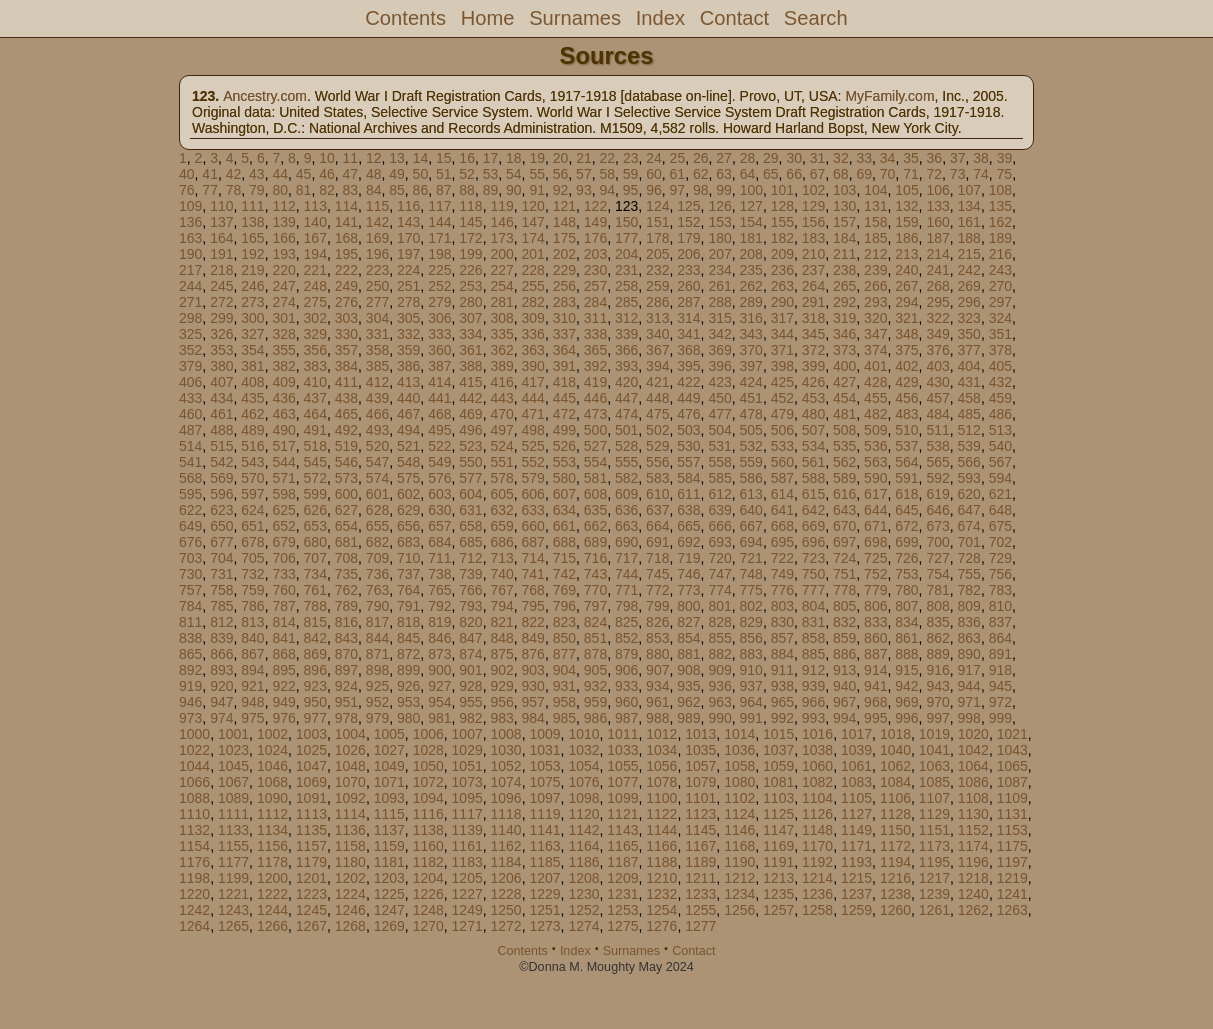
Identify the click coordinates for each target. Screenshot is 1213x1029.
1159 (389, 846)
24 (654, 158)
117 (439, 206)
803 (782, 606)
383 (315, 366)
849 (533, 638)
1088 (194, 798)
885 (813, 654)
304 (377, 318)
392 (595, 366)
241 (937, 270)
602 (408, 494)
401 (875, 366)
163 (190, 238)
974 (221, 718)
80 (280, 190)
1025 (311, 750)
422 (688, 382)
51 (444, 174)
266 (875, 286)
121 (564, 206)
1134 (272, 830)
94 (607, 190)
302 (315, 318)
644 (875, 510)
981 (439, 718)
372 (813, 350)
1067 (233, 782)
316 (751, 318)
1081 (778, 782)
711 (439, 558)
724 (844, 558)
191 (221, 254)
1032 (583, 750)
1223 (311, 894)
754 (937, 574)
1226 (428, 894)
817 (377, 622)
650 (221, 526)
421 (657, 382)
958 (564, 702)
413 (408, 382)
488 (221, 430)
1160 (428, 846)
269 (969, 286)
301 (283, 318)
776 (782, 590)
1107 (934, 798)
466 (377, 414)
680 (315, 542)
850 (564, 638)
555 (626, 462)
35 (911, 158)
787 (283, 606)
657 (439, 526)
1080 (739, 782)
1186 (583, 862)
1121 (622, 814)
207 (719, 254)
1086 (973, 782)
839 (221, 638)
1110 (194, 814)
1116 (428, 814)
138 (252, 222)
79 (257, 190)
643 (844, 510)
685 (470, 542)
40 (187, 174)
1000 (194, 734)
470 (501, 414)
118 (470, 206)
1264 (194, 926)
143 (408, 222)
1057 (700, 766)
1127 (856, 814)
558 (719, 462)
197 (408, 254)
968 (875, 702)
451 (751, 398)
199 (470, 254)
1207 (544, 878)
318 (813, 318)
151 (657, 222)
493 (377, 430)
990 (719, 718)
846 (439, 638)
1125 (778, 814)
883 (751, 654)
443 (501, 398)
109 (190, 206)
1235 (778, 894)
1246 (350, 910)
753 (906, 574)
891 (1000, 654)
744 (626, 574)
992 (782, 718)
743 (595, 574)
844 (377, 638)
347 (875, 334)
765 (439, 590)
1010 (583, 734)
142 (377, 222)
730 (190, 574)
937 (751, 686)
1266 (272, 926)
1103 (778, 798)
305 (408, 318)
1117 (467, 814)
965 (782, 702)
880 (657, 654)
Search (816, 18)
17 (491, 158)
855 (719, 638)
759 (252, 590)
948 (252, 702)
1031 (544, 750)
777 (813, 590)
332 (408, 334)
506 (782, 430)
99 (724, 190)
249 (346, 286)
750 (813, 574)
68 (841, 174)
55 (537, 174)
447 (626, 398)
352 (190, 350)
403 (937, 366)
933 (626, 686)
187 (937, 238)
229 (564, 270)
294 (906, 302)
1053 (544, 766)
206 (688, 254)
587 (782, 478)
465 (346, 414)
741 (533, 574)
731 (221, 574)
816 (346, 622)
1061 (856, 766)
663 (626, 526)
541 (190, 462)
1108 (973, 798)
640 (751, 510)
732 (252, 574)
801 (719, 606)
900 (439, 670)
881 (688, 654)
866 (221, 654)
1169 (778, 846)
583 (657, 478)
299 (221, 318)
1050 (428, 766)
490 (283, 430)
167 (315, 238)
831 (813, 622)
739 (470, 574)
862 (937, 638)
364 (564, 350)
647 (969, 510)
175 (564, 238)
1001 (233, 734)
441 (439, 398)
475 (657, 414)
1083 (856, 782)
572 (315, 478)
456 (906, 398)
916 (937, 670)
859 (844, 638)
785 (221, 606)
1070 (350, 782)
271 (190, 302)
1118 (506, 814)
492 (346, 430)
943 (937, 686)
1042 (973, 750)
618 (906, 494)
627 (346, 510)
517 (283, 446)
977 (315, 718)
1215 (856, 878)
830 (782, 622)
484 (937, 414)
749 (782, 574)
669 (813, 526)
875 (501, 654)
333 (439, 334)
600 (346, 494)
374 (875, 350)
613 (751, 494)
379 (190, 366)
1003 (311, 734)
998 (969, 718)
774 (719, 590)
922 (283, 686)
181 (751, 238)
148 (564, 222)
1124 (739, 814)
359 (408, 350)
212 (875, 254)
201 (533, 254)
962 (688, 702)
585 (719, 478)
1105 (856, 798)
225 (439, 270)
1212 (739, 878)
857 (782, 638)
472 (564, 414)
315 (719, 318)
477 (719, 414)
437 (315, 398)
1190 (739, 862)
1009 (544, 734)
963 (719, 702)
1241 (1012, 894)
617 (875, 494)
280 (470, 302)
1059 (778, 766)
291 (813, 302)
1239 (934, 894)
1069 (311, 782)
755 (969, 574)
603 (439, 494)
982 (470, 718)
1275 (622, 926)
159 (906, 222)
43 (257, 174)
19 (537, 158)
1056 (661, 766)
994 (844, 718)
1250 (506, 910)
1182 (428, 862)
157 (844, 222)
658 (470, 526)
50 (421, 174)
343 (751, 334)
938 (782, 686)
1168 (739, 846)
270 (1000, 286)
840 (252, 638)
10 (327, 158)
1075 (544, 782)
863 (969, 638)
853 (657, 638)
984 (533, 718)
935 (688, 686)
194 (315, 254)
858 (813, 638)
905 (595, 670)
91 (537, 190)
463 (283, 414)
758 (221, 590)
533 (782, 446)
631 (470, 510)
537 (906, 446)
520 (377, 446)
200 (501, 254)
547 (377, 462)
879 (626, 654)
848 (501, 638)
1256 (739, 910)
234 (719, 270)
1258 (817, 910)
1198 (194, 878)
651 (252, 526)
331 (377, 334)
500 (595, 430)
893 (221, 670)
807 (906, 606)
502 (657, 430)
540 (1000, 446)
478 (751, 414)
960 (626, 702)
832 (844, 622)
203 (595, 254)
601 (377, 494)
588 (813, 478)
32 (841, 158)
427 (844, 382)
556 (657, 462)
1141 (544, 830)
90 (514, 190)
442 (470, 398)
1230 (583, 894)
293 (875, 302)
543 (252, 462)
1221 (233, 894)
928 (470, 686)
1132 (194, 830)
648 (1000, 510)
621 (1000, 494)
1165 (622, 846)
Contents (405, 18)
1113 (311, 814)
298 (190, 318)
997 (937, 718)
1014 (739, 734)
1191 (778, 862)
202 (564, 254)
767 (501, 590)
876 (533, 654)
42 (234, 174)
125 (688, 206)
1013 (700, 734)
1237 (856, 894)
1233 (700, 894)
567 (1000, 462)
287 (688, 302)
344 (782, 334)
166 (283, 238)
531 (719, 446)
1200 (272, 878)
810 (1000, 606)
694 (751, 542)
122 (595, 206)
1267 (311, 926)
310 (564, 318)
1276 (661, 926)
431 (969, 382)
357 (346, 350)
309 (533, 318)
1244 (272, 910)
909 (719, 670)
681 (346, 542)
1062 (895, 766)
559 (751, 462)
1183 (467, 862)
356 (315, 350)
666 (719, 526)
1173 (934, 846)
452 (782, 398)
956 (501, 702)
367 (657, 350)
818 (408, 622)
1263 (1012, 910)
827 (688, 622)
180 (719, 238)
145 (470, 222)
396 (719, 366)
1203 (389, 878)
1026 (350, 750)
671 (875, 526)
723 (813, 558)
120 (533, 206)
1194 (895, 862)
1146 (739, 830)
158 (875, 222)
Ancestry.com (265, 96)
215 (969, 254)
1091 (311, 798)
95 (631, 190)
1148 (817, 830)
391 (564, 366)
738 (439, 574)
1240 (973, 894)
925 (377, 686)
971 (969, 702)
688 (564, 542)
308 (501, 318)
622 (190, 510)
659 (501, 526)
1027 (389, 750)
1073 (467, 782)
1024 (272, 750)
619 (937, 494)
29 (771, 158)
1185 (544, 862)
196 (377, 254)
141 (346, 222)
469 (470, 414)
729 (1000, 558)
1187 (622, 862)
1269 (389, 926)
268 (937, 286)
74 (981, 174)
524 (501, 446)
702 (1000, 542)
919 (190, 686)
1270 (428, 926)
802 (751, 606)
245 (221, 286)
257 (595, 286)
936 (719, 686)
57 (584, 174)
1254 (661, 910)
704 (221, 558)
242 (969, 270)
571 (283, 478)
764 (408, 590)
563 (875, 462)
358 (377, 350)
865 (190, 654)
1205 (467, 878)
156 (813, 222)
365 (595, 350)
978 (346, 718)
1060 (817, 766)
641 (782, 510)
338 (595, 334)
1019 (934, 734)
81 (304, 190)
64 (748, 174)
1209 (622, 878)
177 (626, 238)
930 (533, 686)
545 (315, 462)
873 (439, 654)
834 (906, 622)
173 (501, 238)
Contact (734, 18)
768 (533, 590)
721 (751, 558)
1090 (272, 798)
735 (346, 574)
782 (969, 590)
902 (501, 670)
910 (751, 670)
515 (221, 446)
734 (315, 574)
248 (315, 286)
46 (327, 174)
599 (315, 494)
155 (782, 222)
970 (937, 702)
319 (844, 318)
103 (844, 190)
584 (688, 478)
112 (283, 206)
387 (439, 366)
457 (937, 398)
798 (626, 606)
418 (564, 382)
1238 (895, 894)
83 (351, 190)
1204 (428, 878)
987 (626, 718)
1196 (973, 862)
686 (501, 542)
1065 (1012, 766)
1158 (350, 846)
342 (719, 334)
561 (813, 462)
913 (844, 670)
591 (906, 478)
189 (1000, 238)
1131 (1012, 814)
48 (374, 174)
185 (875, 238)
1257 (778, 910)
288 (719, 302)
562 (844, 462)
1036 (739, 750)
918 (1000, 670)
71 (911, 174)
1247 (389, 910)
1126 (817, 814)
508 (844, 430)
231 (626, 270)
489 (252, 430)
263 (782, 286)
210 (813, 254)
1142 (583, 830)
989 (688, 718)
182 (782, 238)
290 (782, 302)
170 (408, 238)
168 (346, 238)
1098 (583, 798)
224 (408, 270)
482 (875, 414)
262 (751, 286)
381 (252, 366)
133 (937, 206)
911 (782, 670)
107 (969, 190)
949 (283, 702)
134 (969, 206)
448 (657, 398)
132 (906, 206)
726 (906, 558)
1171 (856, 846)
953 (408, 702)
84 (374, 190)
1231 (622, 894)
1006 (428, 734)
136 (190, 222)
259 (657, 286)
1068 (272, 782)
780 (906, 590)
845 (408, 638)
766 (470, 590)
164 (221, 238)
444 (533, 398)
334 (470, 334)
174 (533, 238)
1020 (973, 734)
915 (906, 670)
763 (377, 590)
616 (844, 494)
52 (467, 174)
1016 (817, 734)
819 (439, 622)
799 (657, 606)
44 (280, 174)
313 (657, 318)
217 (190, 270)
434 (221, 398)
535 (844, 446)
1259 (856, 910)
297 (1000, 302)
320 (875, 318)
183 (813, 238)
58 (607, 174)
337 (564, 334)
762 (346, 590)
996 (906, 718)
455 (875, 398)
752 (875, 574)
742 (564, 574)
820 (470, 622)
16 (467, 158)
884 (782, 654)
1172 (895, 846)
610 (657, 494)
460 (190, 414)
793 (470, 606)
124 (657, 206)
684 (439, 542)
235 (751, 270)
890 (969, 654)
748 (751, 574)
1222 (272, 894)
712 (470, 558)
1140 (506, 830)
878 (595, 654)
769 (564, 590)
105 (906, 190)
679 (283, 542)
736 (377, 574)
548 (408, 462)
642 (813, 510)
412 (377, 382)
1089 (233, 798)
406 (190, 382)
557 (688, 462)
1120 (583, 814)
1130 (973, 814)
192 (252, 254)
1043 (1012, 750)
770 (595, 590)
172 (470, 238)
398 (782, 366)
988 (657, 718)
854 (688, 638)
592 (937, 478)
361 (470, 350)
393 (626, 366)
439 (377, 398)
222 (346, 270)
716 (595, 558)
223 (377, 270)
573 (346, 478)
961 (657, 702)
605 (501, 494)
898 (377, 670)
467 (408, 414)
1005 (389, 734)
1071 (389, 782)
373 (844, 350)
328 (283, 334)
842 (315, 638)
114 (346, 206)
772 (657, 590)
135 (1000, 206)
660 (533, 526)
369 (719, 350)
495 (439, 430)
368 (688, 350)
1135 (311, 830)
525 (533, 446)
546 (346, 462)
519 (346, 446)
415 (470, 382)
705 (252, 558)
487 (190, 430)
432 (1000, 382)
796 (564, 606)
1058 (739, 766)
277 (377, 302)
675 (1000, 526)
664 (657, 526)
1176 (194, 862)
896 (315, 670)
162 (1000, 222)
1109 (1012, 798)
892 (190, 670)
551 (501, 462)
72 (935, 174)
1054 (583, 766)
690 (626, 542)
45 (304, 174)
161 (969, 222)
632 (501, 510)
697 (844, 542)
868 (283, 654)
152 (688, 222)
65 (771, 174)
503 (688, 430)
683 (408, 542)
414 (439, 382)
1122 (661, 814)
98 (701, 190)
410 (315, 382)
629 (408, 510)
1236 (817, 894)
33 (864, 158)
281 (501, 302)
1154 (194, 846)
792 (439, 606)
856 (751, 638)
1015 (778, 734)
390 (533, 366)
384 (346, 366)
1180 (350, 862)
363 (533, 350)
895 (283, 670)
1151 (934, 830)
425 (782, 382)
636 (626, 510)
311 (595, 318)
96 (654, 190)
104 (875, 190)
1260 (895, 910)
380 (221, 366)
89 (491, 190)
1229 (544, 894)
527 (595, 446)
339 (626, 334)
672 (906, 526)
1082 (817, 782)
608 (595, 494)
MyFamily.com (889, 96)
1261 (934, 910)
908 (688, 670)
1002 (272, 734)
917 (969, 670)
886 (844, 654)
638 (688, 510)
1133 (233, 830)
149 (595, 222)
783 (1000, 590)
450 (719, 398)
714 (533, 558)
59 (631, 174)
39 (1005, 158)
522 (439, 446)
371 (782, 350)
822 (533, 622)
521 (408, 446)
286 (657, 302)
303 (346, 318)
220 (283, 270)
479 (782, 414)
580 (564, 478)
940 (844, 686)
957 (533, 702)
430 (937, 382)
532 (751, 446)
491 (315, 430)
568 (190, 478)
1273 (544, 926)
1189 (700, 862)
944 (969, 686)
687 (533, 542)
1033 (622, 750)
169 (377, 238)
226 (470, 270)
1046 (272, 766)
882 (719, 654)
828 (719, 622)
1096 (506, 798)
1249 (467, 910)
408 (252, 382)
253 (470, 286)
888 (906, 654)
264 (813, 286)
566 (969, 462)
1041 (934, 750)
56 (561, 174)
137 (221, 222)
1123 (700, 814)
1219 (1012, 878)
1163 (544, 846)
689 (595, 542)
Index (660, 18)
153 (719, 222)
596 (221, 494)
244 (190, 286)
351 (1000, 334)
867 (252, 654)
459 (1000, 398)
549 (439, 462)
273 (252, 302)
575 (408, 478)
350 (969, 334)
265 (844, 286)
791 (408, 606)
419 (595, 382)
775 (751, 590)
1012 (661, 734)
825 (626, 622)
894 (252, 670)
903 (533, 670)
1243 (233, 910)
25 (678, 158)
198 (439, 254)
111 (252, 206)
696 (813, 542)
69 (864, 174)
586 (751, 478)
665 (688, 526)
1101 (700, 798)
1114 (350, 814)
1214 (817, 878)
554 (595, 462)
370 (751, 350)
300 (252, 318)
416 (501, 382)
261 (719, 286)
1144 (661, 830)
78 (234, 190)
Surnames (575, 18)
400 (844, 366)
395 (688, 366)
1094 (428, 798)
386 (408, 366)
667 (751, 526)
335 (501, 334)
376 (937, 350)
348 (906, 334)
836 (969, 622)
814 (283, 622)
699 (906, 542)
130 (844, 206)
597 (252, 494)
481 (844, 414)
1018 (895, 734)
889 (937, 654)
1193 (856, 862)
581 (595, 478)
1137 (389, 830)
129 (813, 206)
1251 (544, 910)
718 (657, 558)
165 (252, 238)
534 (813, 446)
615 (813, 494)
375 (906, 350)
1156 (272, 846)
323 (969, 318)
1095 (467, 798)
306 (439, 318)
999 (1000, 718)
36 (935, 158)
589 (844, 478)
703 (190, 558)
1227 (467, 894)
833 (875, 622)
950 (315, 702)
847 (470, 638)
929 (501, 686)
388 (470, 366)
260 (688, 286)
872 (408, 654)
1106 (895, 798)
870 (346, 654)
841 (283, 638)
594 (1000, 478)
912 (813, 670)
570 (252, 478)
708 (346, 558)
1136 (350, 830)
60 (654, 174)
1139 (467, 830)
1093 (389, 798)
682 (377, 542)
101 (782, 190)
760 (283, 590)
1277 (700, 926)
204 (626, 254)
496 (470, 430)
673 (937, 526)
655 (377, 526)
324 (1000, 318)
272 (221, 302)
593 (969, 478)
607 (564, 494)
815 (315, 622)
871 (377, 654)
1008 (506, 734)
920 (221, 686)
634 (564, 510)
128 (782, 206)
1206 (506, 878)
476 (688, 414)
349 (937, 334)
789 (346, 606)
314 (688, 318)
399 (813, 366)
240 (906, 270)
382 (283, 366)
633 (533, 510)
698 (875, 542)
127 (751, 206)
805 (844, 606)
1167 (700, 846)
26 (701, 158)
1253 (622, 910)
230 (595, 270)
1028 (428, 750)
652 (283, 526)
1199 (233, 878)
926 (408, 686)
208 (751, 254)
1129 (934, 814)
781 (937, 590)
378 (1000, 350)
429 (906, 382)
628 (377, 510)
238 (844, 270)
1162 (506, 846)
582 (626, 478)
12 (374, 158)
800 (688, 606)
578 (501, 478)
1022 (194, 750)
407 (221, 382)
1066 (194, 782)
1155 (233, 846)
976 (283, 718)
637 (657, 510)
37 (958, 158)
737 (408, 574)
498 (533, 430)
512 (969, 430)
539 (969, 446)
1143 (622, 830)
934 (657, 686)
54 (514, 174)
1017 (856, 734)
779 (875, 590)
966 (813, 702)
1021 (1012, 734)
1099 (622, 798)
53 (491, 174)
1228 (506, 894)
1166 (661, 846)
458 (969, 398)
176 (595, 238)
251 (408, 286)
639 (719, 510)
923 (315, 686)
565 (937, 462)
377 (969, 350)
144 (439, 222)
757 (190, 590)
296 (969, 302)
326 (221, 334)
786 (252, 606)
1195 (934, 862)
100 (751, 190)
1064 (973, 766)
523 (470, 446)
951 (346, 702)
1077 (622, 782)
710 (408, 558)
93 (584, 190)
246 (252, 286)
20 (561, 158)
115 (377, 206)
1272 (506, 926)
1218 (973, 878)
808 (937, 606)
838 (190, 638)
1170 (817, 846)
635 (595, 510)
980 (408, 718)
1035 (700, 750)
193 (283, 254)
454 (844, 398)
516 (252, 446)
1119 (544, 814)
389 (501, 366)
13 (397, 158)
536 (875, 446)
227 (501, 270)
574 (377, 478)
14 (421, 158)
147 (533, 222)
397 (751, 366)
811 (190, 622)
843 (346, 638)
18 (514, 158)
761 (315, 590)
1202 (350, 878)
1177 (233, 862)
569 (221, 478)
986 (595, 718)
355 (283, 350)
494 (408, 430)
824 (595, 622)
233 (688, 270)
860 (875, 638)
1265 (233, 926)
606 (533, 494)
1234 (739, 894)
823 (564, 622)
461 (221, 414)
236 (782, 270)
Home (488, 18)
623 (221, 510)
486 (1000, 414)
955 (470, 702)
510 (906, 430)
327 (252, 334)
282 (533, 302)
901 (470, 670)
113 (315, 206)
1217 (934, 878)
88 (467, 190)
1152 (973, 830)
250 (377, 286)
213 (906, 254)
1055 (622, 766)
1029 (467, 750)
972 (1000, 702)
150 (626, 222)
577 (470, 478)
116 (408, 206)
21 (584, 158)
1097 (544, 798)
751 (844, 574)
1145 (700, 830)
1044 (194, 766)
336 (533, 334)
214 (937, 254)
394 (657, 366)
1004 (350, 734)
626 (315, 510)
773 (688, 590)
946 (190, 702)
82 (327, 190)
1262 (973, 910)
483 (906, 414)
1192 (817, 862)
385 (377, 366)
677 (221, 542)
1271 (467, 926)
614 (782, 494)
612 (719, 494)
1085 (934, 782)
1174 (973, 846)
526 (564, 446)
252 (439, 286)
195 (346, 254)
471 (533, 414)
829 (751, 622)
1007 (467, 734)
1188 (661, 862)
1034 (661, 750)
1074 (506, 782)
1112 (272, 814)
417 (533, 382)
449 (688, 398)
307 (470, 318)
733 (283, 574)
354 (252, 350)
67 (818, 174)
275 (315, 302)
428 (875, 382)
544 (283, 462)
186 (906, 238)
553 (564, 462)
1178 (272, 862)
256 (564, 286)
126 (719, 206)
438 (346, 398)
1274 (583, 926)
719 (688, 558)
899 (408, 670)
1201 (311, 878)
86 (421, 190)
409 (283, 382)
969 (906, 702)
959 (595, 702)
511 (937, 430)
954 (439, 702)
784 (190, 606)
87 (444, 190)
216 (1000, 254)
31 (818, 158)
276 (346, 302)
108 (1000, 190)
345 (813, 334)
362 (501, 350)
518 (315, 446)
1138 (428, 830)
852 (626, 638)
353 (221, 350)
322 (937, 318)
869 (315, 654)
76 (187, 190)
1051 (467, 766)
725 (875, 558)
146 (501, 222)
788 (315, 606)
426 (813, 382)
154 (751, 222)
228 (533, 270)
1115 (389, 814)
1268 (350, 926)
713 (501, 558)
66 (794, 174)
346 (844, 334)
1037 (778, 750)
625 (283, 510)
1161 (467, 846)
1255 (700, 910)
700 (937, 542)
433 (190, 398)
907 (657, 670)
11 (351, 158)
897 (346, 670)
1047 (311, 766)
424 (751, 382)
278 (408, 302)
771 (626, 590)
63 (724, 174)
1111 (233, 814)
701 (969, 542)
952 (377, 702)
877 (564, 654)
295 (937, 302)
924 (346, 686)
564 (906, 462)
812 (221, 622)
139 (283, 222)
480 (813, 414)
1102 (739, 798)
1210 (661, 878)
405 (1000, 366)
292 (844, 302)
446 (595, 398)
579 (533, 478)
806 (875, 606)
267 (906, 286)
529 (657, 446)
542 (221, 462)
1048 (350, 766)
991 (751, 718)
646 (937, 510)
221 (315, 270)
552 (533, 462)
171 (439, 238)
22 (608, 158)
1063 (934, 766)
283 (564, 302)
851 (595, 638)
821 (501, 622)
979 (377, 718)
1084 (895, 782)
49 (397, 174)
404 (969, 366)
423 (719, 382)
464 (315, 414)
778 (844, 590)
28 (748, 158)
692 (688, 542)
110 (221, 206)
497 (501, 430)
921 (252, 686)
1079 (700, 782)
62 (701, 174)
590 (875, 478)
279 (439, 302)
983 (501, 718)
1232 (661, 894)
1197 (1012, 862)
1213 (778, 878)
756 (1000, 574)
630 (439, 510)
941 (875, 686)
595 (190, 494)
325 (190, 334)
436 (283, 398)
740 (501, 574)
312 (626, 318)
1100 (661, 798)
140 (315, 222)
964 (751, 702)
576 (439, 478)
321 (906, 318)
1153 (1012, 830)
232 (657, 270)
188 (969, 238)
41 (210, 174)
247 (283, 286)
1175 (1012, 846)
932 (595, 686)
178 (657, 238)
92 (561, 190)
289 (751, 302)
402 (906, 366)
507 (813, 430)
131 (875, 206)
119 (501, 206)
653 (315, 526)
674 (969, 526)
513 (1000, 430)
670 (844, 526)
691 (657, 542)
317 (782, 318)
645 (906, 510)
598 (283, 494)
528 (626, 446)
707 (315, 558)
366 (626, 350)
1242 (194, 910)
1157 (311, 846)
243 (1000, 270)
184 (844, 238)
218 (221, 270)
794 (501, 606)
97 (678, 190)
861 (906, 638)
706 (283, 558)
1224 (350, 894)
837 (1000, 622)
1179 (311, 862)
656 (408, 526)
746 (688, 574)
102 (813, 190)
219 (252, 270)
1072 (428, 782)
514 (190, 446)
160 (937, 222)
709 (377, 558)
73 (958, 174)
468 (439, 414)
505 (751, 430)
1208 (583, 878)
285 (626, 302)
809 (969, 606)
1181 (389, 862)
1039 (856, 750)
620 (969, 494)
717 (626, 558)
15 (444, 158)
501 (626, 430)
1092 (350, 798)
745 (657, 574)
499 (564, 430)
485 (969, 414)
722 (782, 558)
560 (782, 462)
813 (252, 622)
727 (937, 558)
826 (657, 622)
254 (501, 286)
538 (937, 446)
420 (626, 382)
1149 (856, 830)
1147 (778, 830)
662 (595, 526)
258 (626, 286)
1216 (895, 878)
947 (221, 702)
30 (794, 158)
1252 (583, 910)
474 (626, 414)
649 (190, 526)
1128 (895, 814)
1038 (817, 750)
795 (533, 606)
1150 (895, 830)
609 (626, 494)
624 (252, 510)
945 (1000, 686)
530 (688, 446)
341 (688, 334)
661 (564, 526)
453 (813, 398)
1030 (506, 750)
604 (470, 494)
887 (875, 654)
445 (564, 398)
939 (813, 686)
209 (782, 254)
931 (564, 686)
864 (1000, 638)
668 (782, 526)
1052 (506, 766)
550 (470, 462)
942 (906, 686)
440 (408, 398)
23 (631, 158)
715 (564, 558)
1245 (311, 910)
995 (875, 718)
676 (190, 542)
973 (190, 718)
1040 (895, 750)
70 (888, 174)
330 (346, 334)
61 (678, 174)
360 (439, 350)
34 (888, 158)
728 (969, 558)
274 (283, 302)
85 (397, 190)
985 (564, 718)
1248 (428, 910)
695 (782, 542)
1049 (389, 766)
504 (719, 430)
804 (813, 606)
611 (688, 494)
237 (813, 270)
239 (875, 270)
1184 (506, 862)
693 (719, 542)
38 (981, 158)
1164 (583, 846)
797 (595, 606)
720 (719, 558)
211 (844, 254)
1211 (700, 878)
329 (315, 334)
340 (657, 334)
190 (190, 254)
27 (724, 158)
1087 (1012, 782)
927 (439, 686)
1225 (389, 894)
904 (564, 670)
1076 (583, 782)
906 (626, 670)
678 (252, 542)
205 (657, 254)
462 (252, 414)
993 (813, 718)
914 (875, 670)
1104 (817, 798)
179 (688, 238)
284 (595, 302)
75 (1005, 174)
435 (252, 398)
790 (377, 606)
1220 (194, 894)
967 (844, 702)
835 (937, 622)
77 (210, 190)
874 (470, 654)
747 (719, 574)
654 (346, 526)
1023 (233, 750)
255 (533, 286)
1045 (233, 766)
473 (595, 414)
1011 (622, 734)
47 (351, 174)
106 (937, 190)
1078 (661, 782)
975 (252, 718)
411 (346, 382)
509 (875, 430)
